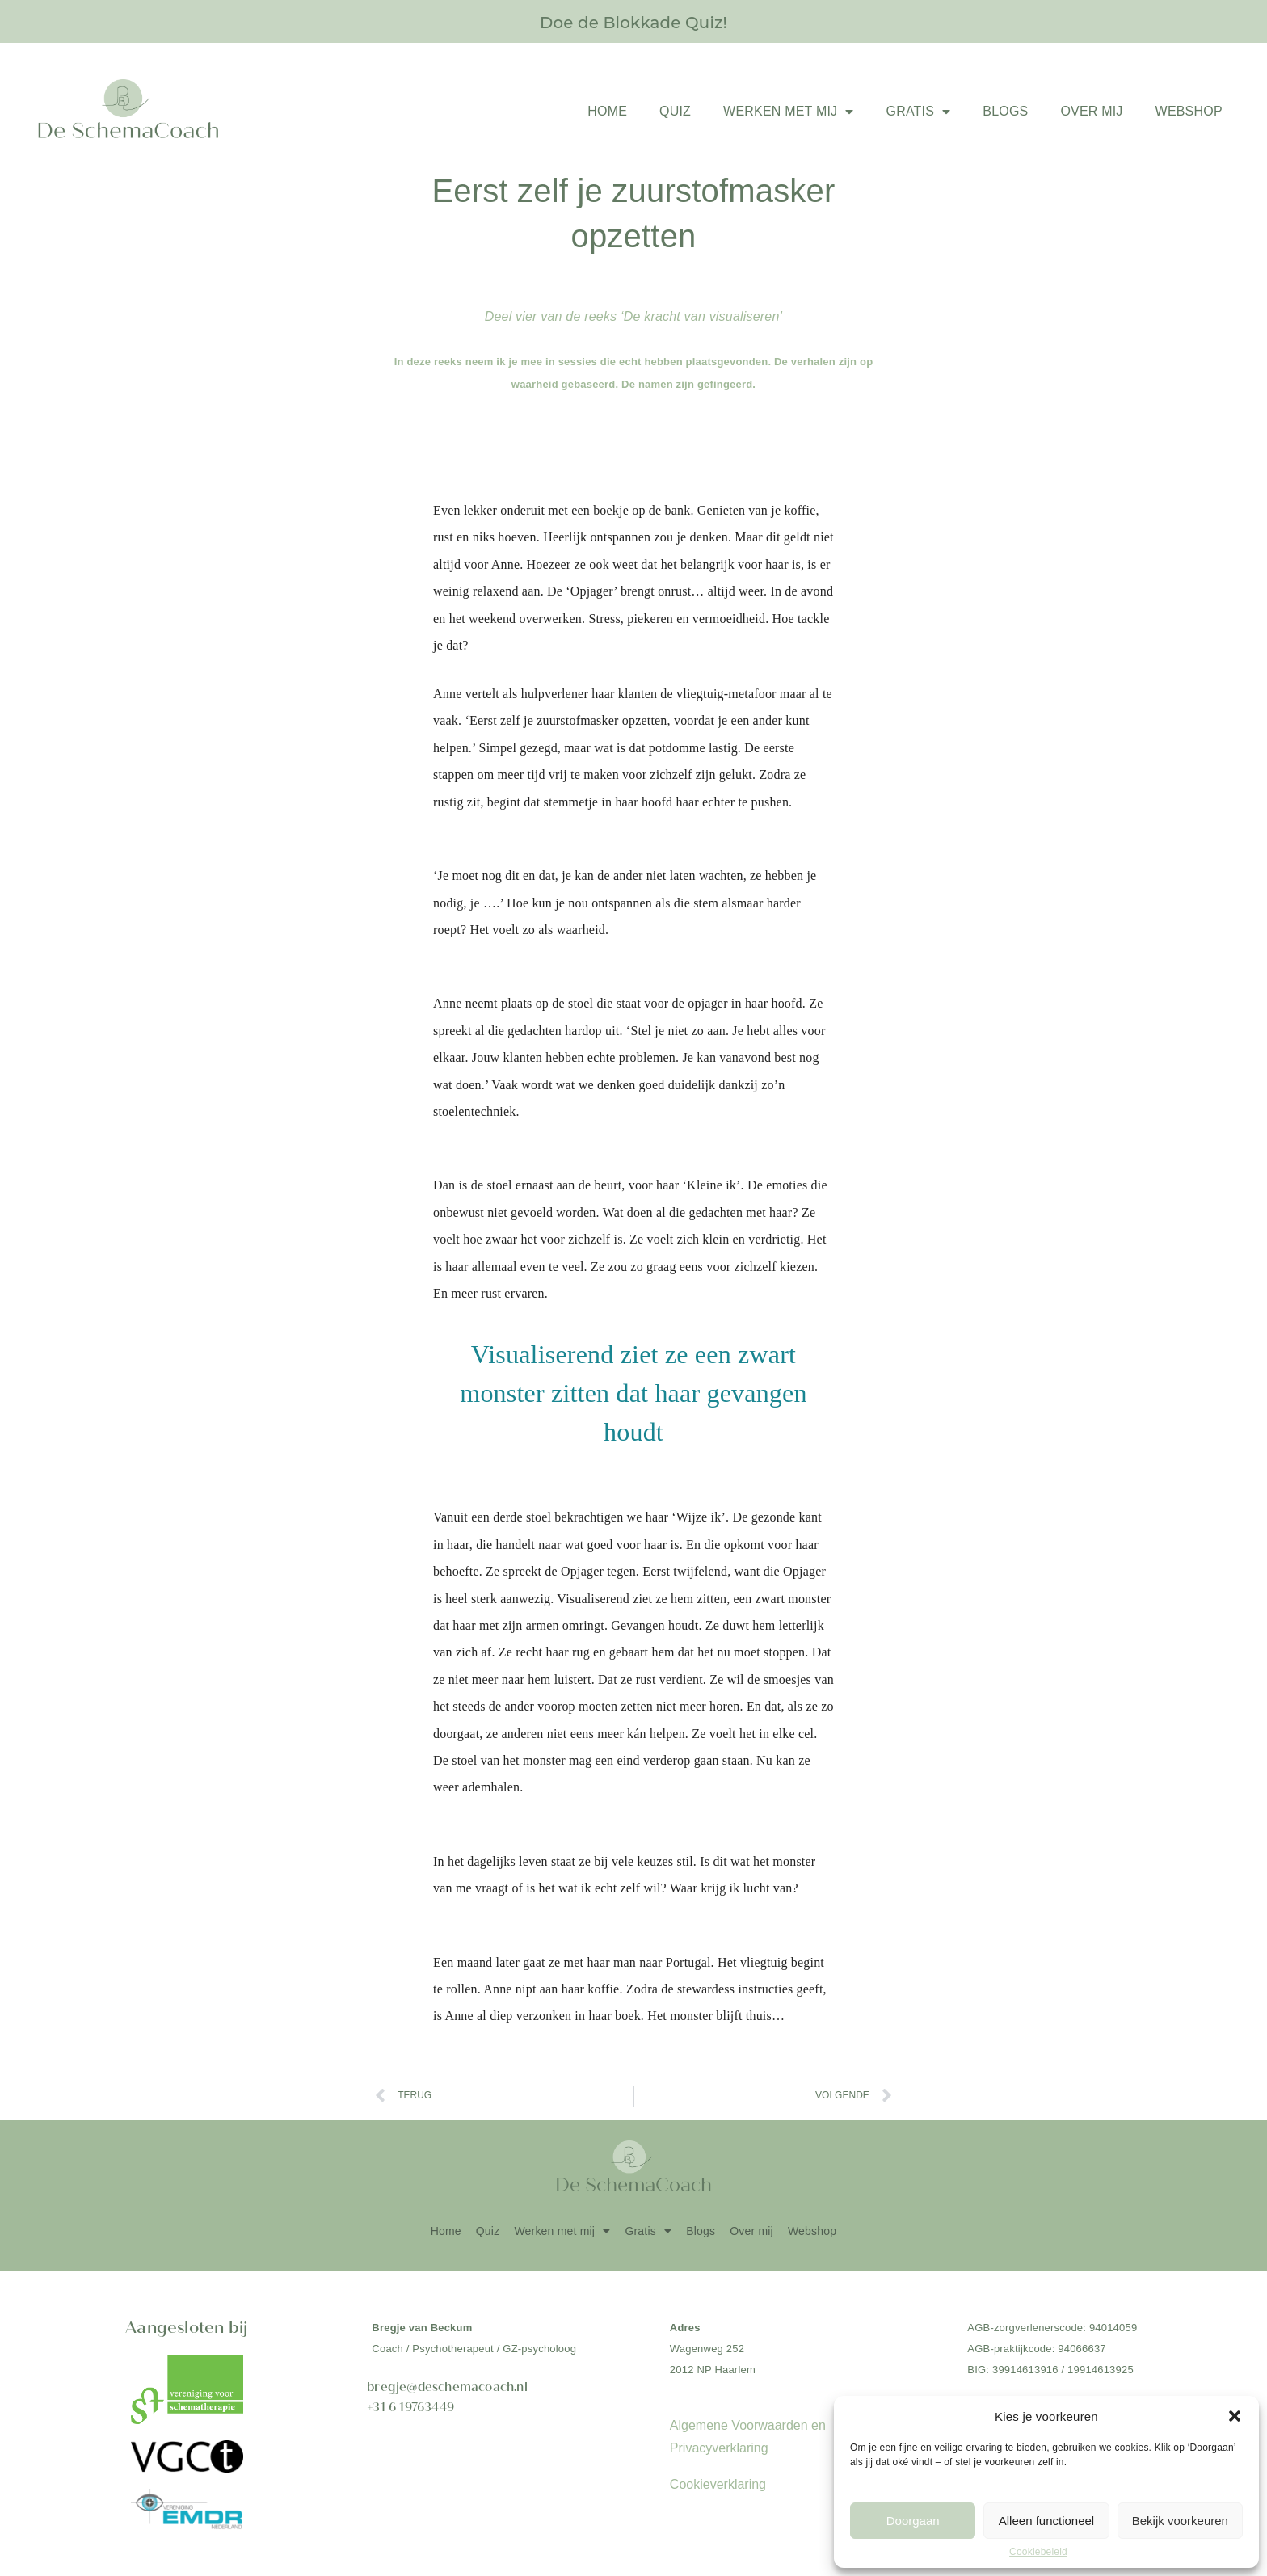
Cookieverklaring (718, 2484)
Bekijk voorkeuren (1180, 2521)
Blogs (1005, 111)
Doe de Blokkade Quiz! (633, 21)
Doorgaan (913, 2521)
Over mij (1091, 111)
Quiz (675, 111)
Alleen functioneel (1046, 2521)
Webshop (1189, 111)
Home (607, 111)
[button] (1235, 2416)
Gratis (918, 111)
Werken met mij (788, 111)
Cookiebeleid (1038, 2551)
